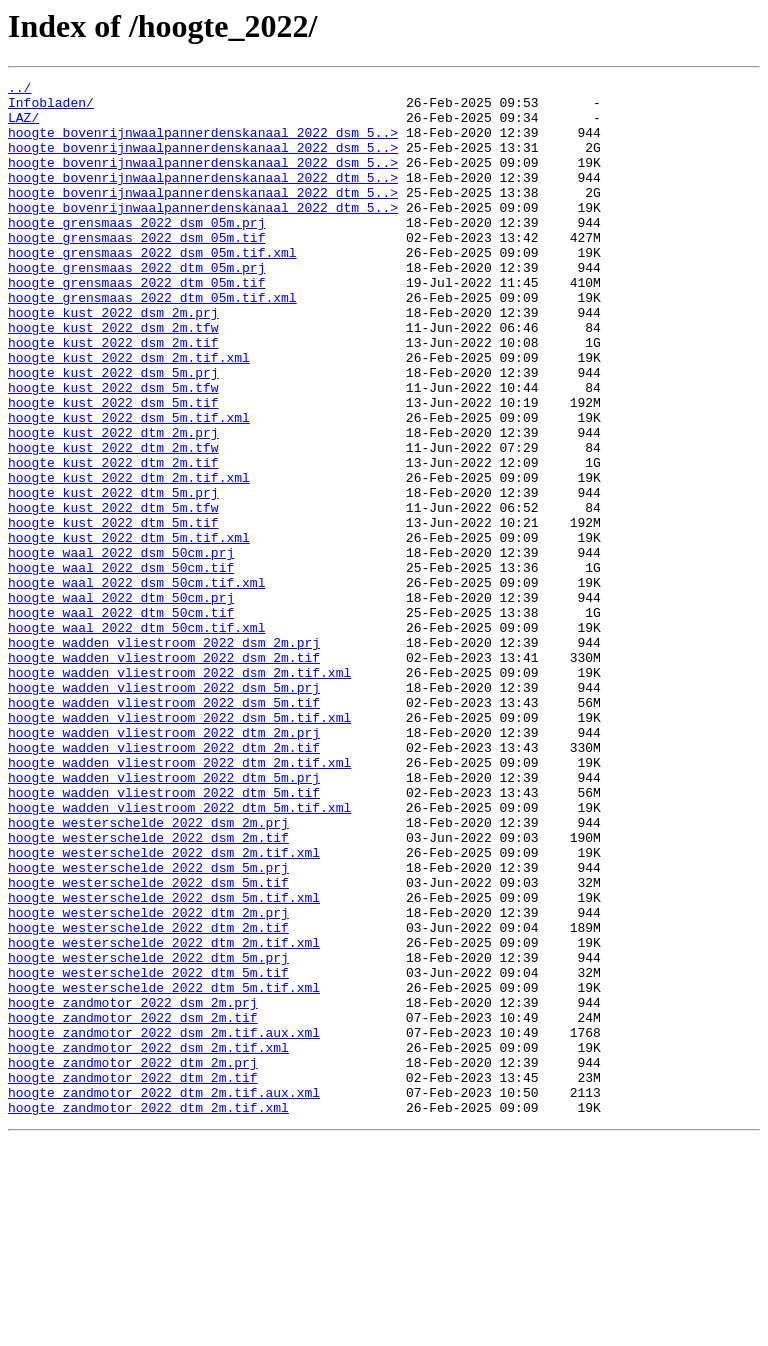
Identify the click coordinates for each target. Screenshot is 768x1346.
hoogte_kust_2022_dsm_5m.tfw (113, 450)
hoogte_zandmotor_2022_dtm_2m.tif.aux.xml (164, 1296)
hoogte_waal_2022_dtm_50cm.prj (121, 702)
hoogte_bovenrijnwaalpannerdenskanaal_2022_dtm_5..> (203, 198)
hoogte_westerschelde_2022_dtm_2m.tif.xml (164, 1116)
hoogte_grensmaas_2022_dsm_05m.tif (136, 270)
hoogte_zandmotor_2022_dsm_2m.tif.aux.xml (164, 1224)
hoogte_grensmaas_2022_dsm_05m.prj (136, 252)
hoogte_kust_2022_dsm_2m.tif (113, 396)
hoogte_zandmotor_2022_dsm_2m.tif (133, 1206)
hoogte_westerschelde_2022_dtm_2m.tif (148, 1098)
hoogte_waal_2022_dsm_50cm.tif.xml (136, 684)
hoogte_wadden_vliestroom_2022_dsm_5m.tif (164, 828)
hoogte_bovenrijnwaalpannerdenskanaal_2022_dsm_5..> (203, 144)
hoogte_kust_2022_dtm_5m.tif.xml (129, 630)
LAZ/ (23, 126)
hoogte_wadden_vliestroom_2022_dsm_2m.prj (164, 756)
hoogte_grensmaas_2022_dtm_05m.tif (136, 324)
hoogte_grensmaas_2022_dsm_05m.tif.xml (152, 288)
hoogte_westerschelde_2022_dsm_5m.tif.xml (164, 1062)
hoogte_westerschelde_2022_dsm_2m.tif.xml (164, 1008)
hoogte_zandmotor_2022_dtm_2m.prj (133, 1260)
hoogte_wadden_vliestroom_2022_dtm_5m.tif (164, 936)
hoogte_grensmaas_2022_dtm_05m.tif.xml (152, 342)
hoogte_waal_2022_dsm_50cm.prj (121, 648)
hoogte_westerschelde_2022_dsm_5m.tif (148, 1044)
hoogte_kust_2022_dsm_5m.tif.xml (129, 486)
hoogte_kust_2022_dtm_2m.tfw (113, 522)
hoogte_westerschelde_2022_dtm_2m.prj (148, 1080)
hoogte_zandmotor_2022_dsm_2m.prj (133, 1188)
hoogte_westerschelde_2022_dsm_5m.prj (148, 1026)
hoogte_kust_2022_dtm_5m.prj (113, 576)
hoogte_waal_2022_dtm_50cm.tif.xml (136, 738)
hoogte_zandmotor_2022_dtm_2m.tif (133, 1278)
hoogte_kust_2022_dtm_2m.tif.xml (129, 558)
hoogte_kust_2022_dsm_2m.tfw (113, 378)
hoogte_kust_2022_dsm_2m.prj (113, 360)
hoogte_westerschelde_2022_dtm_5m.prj (148, 1134)
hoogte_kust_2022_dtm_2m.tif (113, 540)
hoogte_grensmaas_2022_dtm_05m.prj (136, 306)
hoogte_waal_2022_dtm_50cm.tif (121, 720)
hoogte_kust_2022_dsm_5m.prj (113, 432)
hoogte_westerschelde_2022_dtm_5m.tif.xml (164, 1170)
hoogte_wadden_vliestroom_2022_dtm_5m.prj (164, 918)
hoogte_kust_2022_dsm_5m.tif (113, 468)
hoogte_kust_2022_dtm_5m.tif (113, 612)
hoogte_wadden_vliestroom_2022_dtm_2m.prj (164, 864)
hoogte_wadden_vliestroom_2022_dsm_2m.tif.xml (179, 792)
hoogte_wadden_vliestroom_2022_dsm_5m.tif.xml (179, 846)
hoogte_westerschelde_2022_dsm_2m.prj (148, 972)
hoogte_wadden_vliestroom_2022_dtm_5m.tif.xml (179, 954)
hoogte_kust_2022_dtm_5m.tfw (113, 594)
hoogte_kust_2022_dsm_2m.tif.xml (129, 414)
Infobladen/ (51, 108)
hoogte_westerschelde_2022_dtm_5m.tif (148, 1152)
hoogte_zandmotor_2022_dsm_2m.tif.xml (148, 1242)
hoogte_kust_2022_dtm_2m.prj (113, 504)
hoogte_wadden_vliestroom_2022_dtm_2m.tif (164, 882)
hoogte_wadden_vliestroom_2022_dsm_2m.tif (164, 774)
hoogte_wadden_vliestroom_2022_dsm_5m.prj (164, 810)
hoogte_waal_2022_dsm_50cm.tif (121, 666)
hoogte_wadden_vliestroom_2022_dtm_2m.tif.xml (179, 900)
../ (19, 90)
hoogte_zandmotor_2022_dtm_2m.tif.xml (148, 1314)
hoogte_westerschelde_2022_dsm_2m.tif (148, 990)
